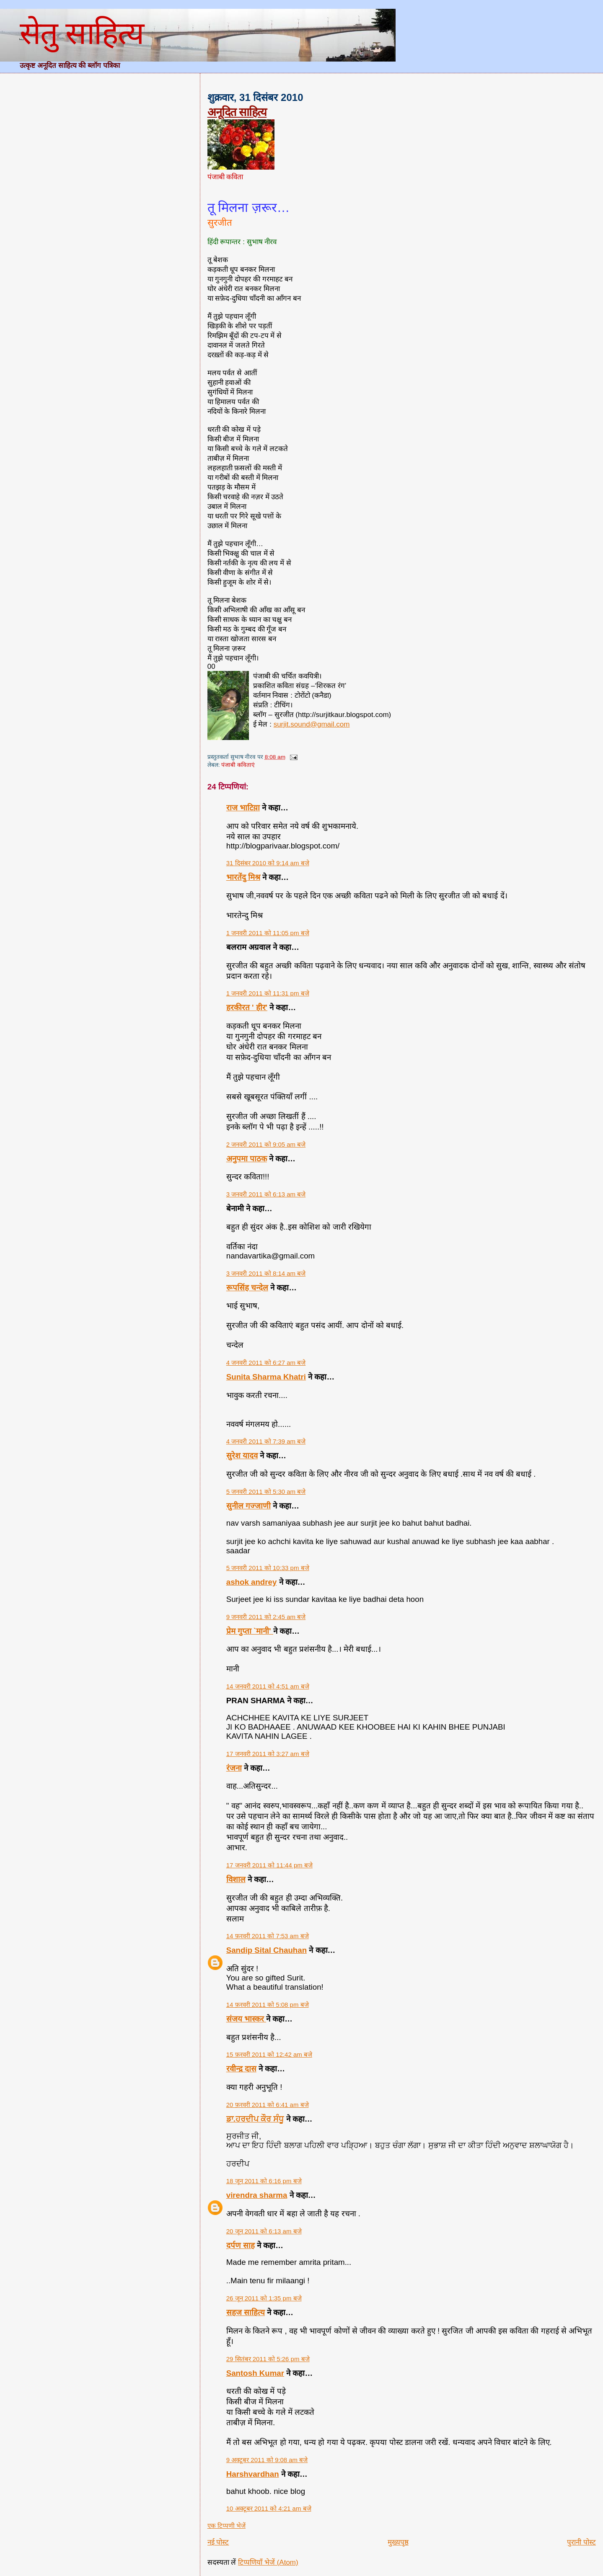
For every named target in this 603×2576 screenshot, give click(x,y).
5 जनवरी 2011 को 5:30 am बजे (266, 1491)
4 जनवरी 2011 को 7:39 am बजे (266, 1441)
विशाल (236, 1879)
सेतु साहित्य (81, 33)
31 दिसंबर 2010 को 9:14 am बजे (267, 862)
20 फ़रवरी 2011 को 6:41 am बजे (267, 2104)
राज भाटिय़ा (243, 807)
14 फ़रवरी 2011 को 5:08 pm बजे (267, 2004)
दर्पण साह (240, 2245)
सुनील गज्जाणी (248, 1505)
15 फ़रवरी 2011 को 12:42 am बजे (269, 2054)
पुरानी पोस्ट (581, 2542)
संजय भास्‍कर (246, 2018)
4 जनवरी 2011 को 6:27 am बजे (266, 1362)
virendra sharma (256, 2195)
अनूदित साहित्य (237, 112)
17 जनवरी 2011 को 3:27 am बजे (267, 1753)
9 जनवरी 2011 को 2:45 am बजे (266, 1616)
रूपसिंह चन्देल (247, 1287)
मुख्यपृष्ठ (398, 2542)
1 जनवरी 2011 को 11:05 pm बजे (267, 932)
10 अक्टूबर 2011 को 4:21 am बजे (268, 2508)
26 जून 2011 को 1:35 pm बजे (264, 2298)
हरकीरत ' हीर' (246, 1007)
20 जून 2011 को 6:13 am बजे (264, 2231)
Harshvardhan (252, 2474)
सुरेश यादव (242, 1455)
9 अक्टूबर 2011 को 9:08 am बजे (267, 2459)
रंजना (234, 1768)
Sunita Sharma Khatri (266, 1376)
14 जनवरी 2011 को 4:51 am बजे (267, 1686)
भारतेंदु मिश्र (243, 877)
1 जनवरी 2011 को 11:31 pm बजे (267, 993)
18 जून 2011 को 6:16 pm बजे (264, 2180)
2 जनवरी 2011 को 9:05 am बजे (266, 1144)
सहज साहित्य (245, 2312)
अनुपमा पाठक (246, 1158)
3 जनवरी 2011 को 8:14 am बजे (266, 1273)
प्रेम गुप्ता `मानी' (249, 1631)
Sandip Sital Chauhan (266, 1950)
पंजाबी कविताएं (238, 765)
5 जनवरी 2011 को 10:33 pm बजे (267, 1567)
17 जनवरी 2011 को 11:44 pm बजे (269, 1865)
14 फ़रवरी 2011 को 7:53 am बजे (267, 1935)
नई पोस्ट (218, 2542)
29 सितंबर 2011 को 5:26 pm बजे (268, 2358)
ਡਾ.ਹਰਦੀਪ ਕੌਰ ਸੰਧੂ (255, 2118)
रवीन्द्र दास (241, 2068)
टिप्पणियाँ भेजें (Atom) (268, 2562)
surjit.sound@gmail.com (312, 724)
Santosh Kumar (255, 2373)
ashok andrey (251, 1582)
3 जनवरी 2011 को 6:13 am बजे (266, 1194)
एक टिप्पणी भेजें (226, 2525)
